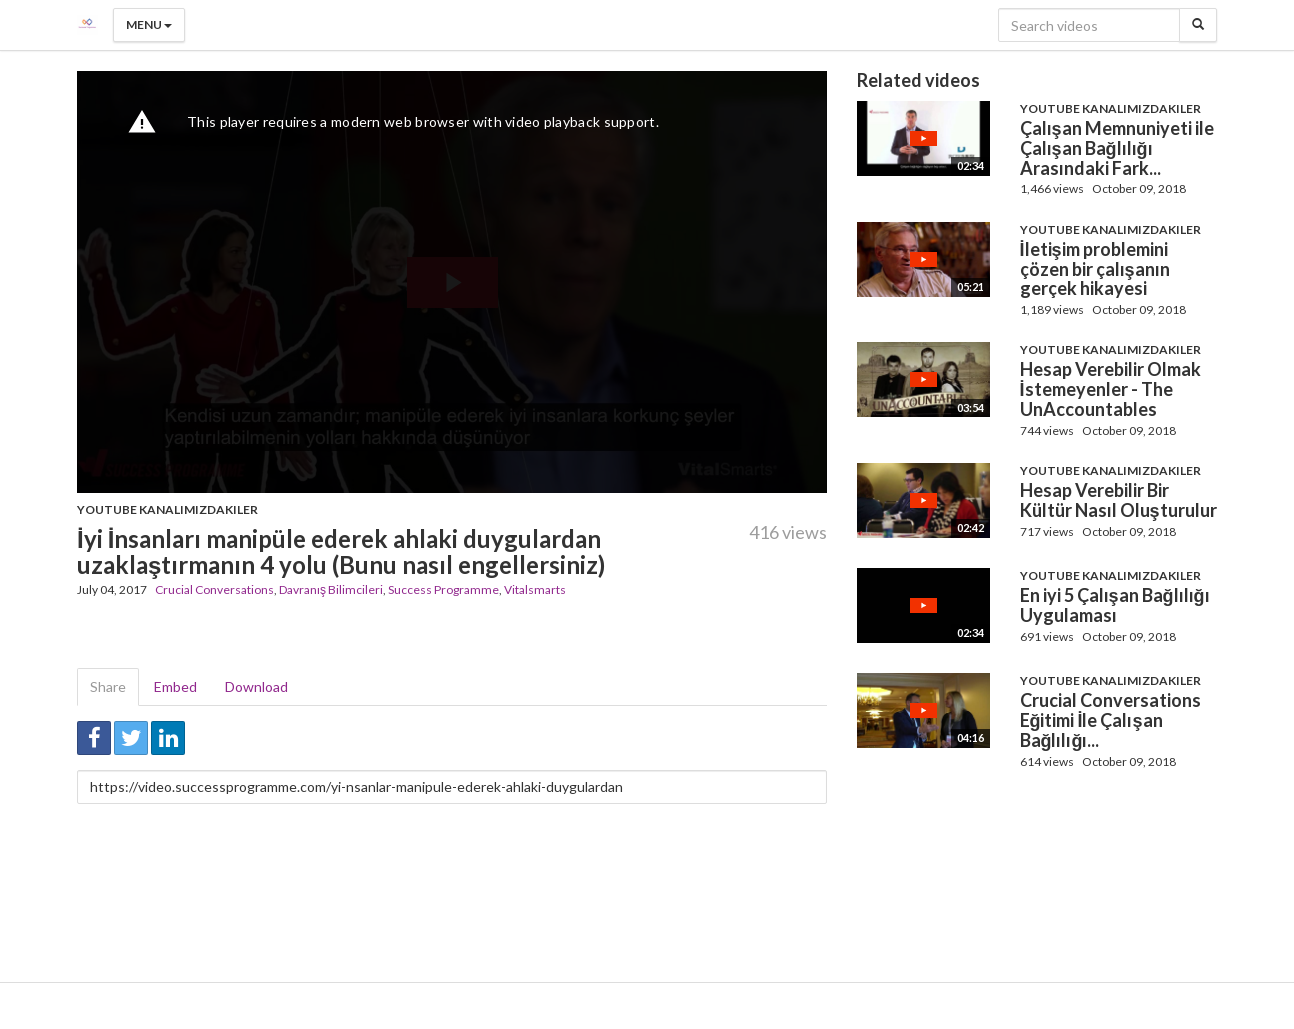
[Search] (1198, 25)
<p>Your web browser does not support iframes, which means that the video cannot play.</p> (452, 282)
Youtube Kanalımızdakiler (167, 509)
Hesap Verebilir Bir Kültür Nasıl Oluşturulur (1118, 500)
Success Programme (443, 589)
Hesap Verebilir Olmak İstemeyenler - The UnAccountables (1110, 389)
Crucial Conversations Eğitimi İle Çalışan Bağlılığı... (1110, 720)
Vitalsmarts (535, 589)
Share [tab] (108, 686)
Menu (149, 24)
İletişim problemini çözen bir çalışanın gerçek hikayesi (1095, 269)
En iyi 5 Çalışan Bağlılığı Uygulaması (1115, 605)
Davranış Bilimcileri (331, 589)
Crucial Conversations (214, 589)
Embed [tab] (175, 686)
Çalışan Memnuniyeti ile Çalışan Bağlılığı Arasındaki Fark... (1117, 148)
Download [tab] (256, 686)
